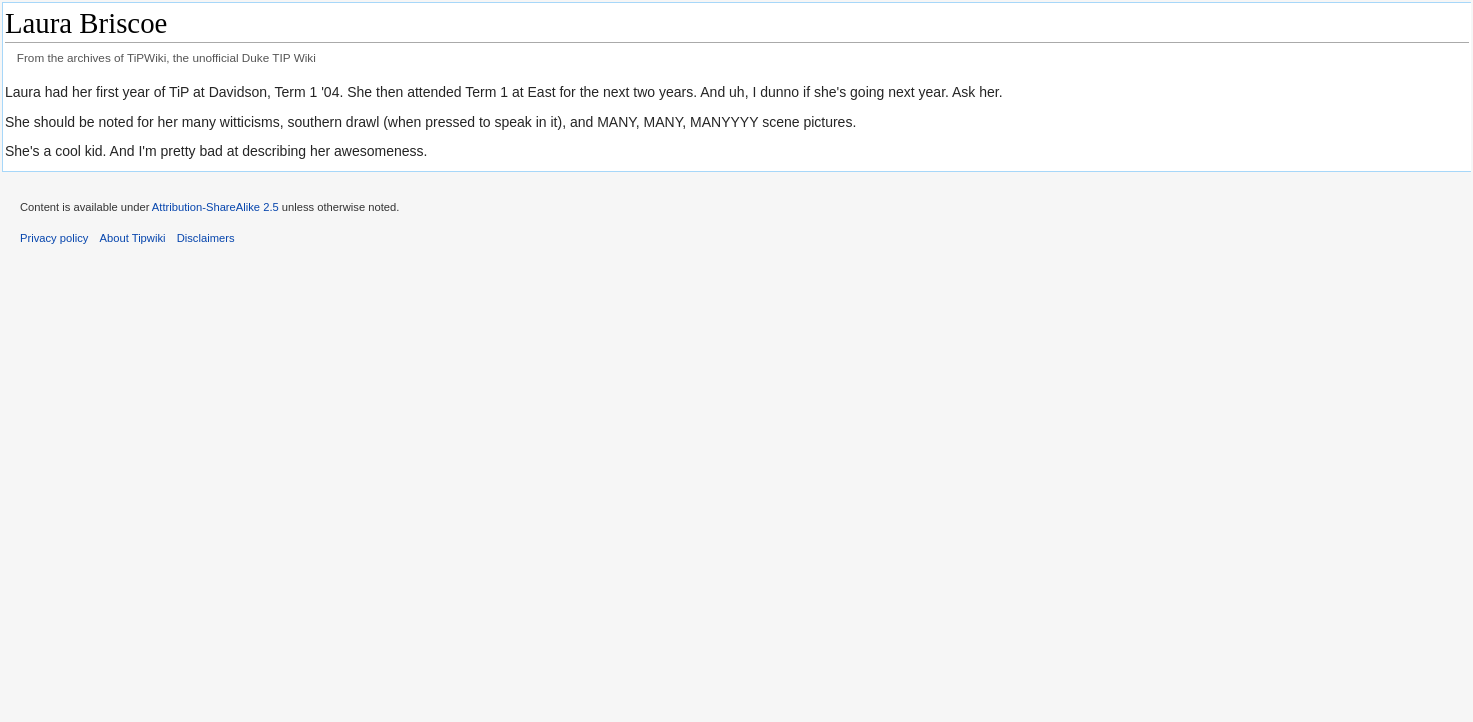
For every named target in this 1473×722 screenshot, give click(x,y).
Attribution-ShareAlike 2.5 (215, 207)
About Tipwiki (133, 238)
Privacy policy (54, 238)
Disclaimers (206, 238)
